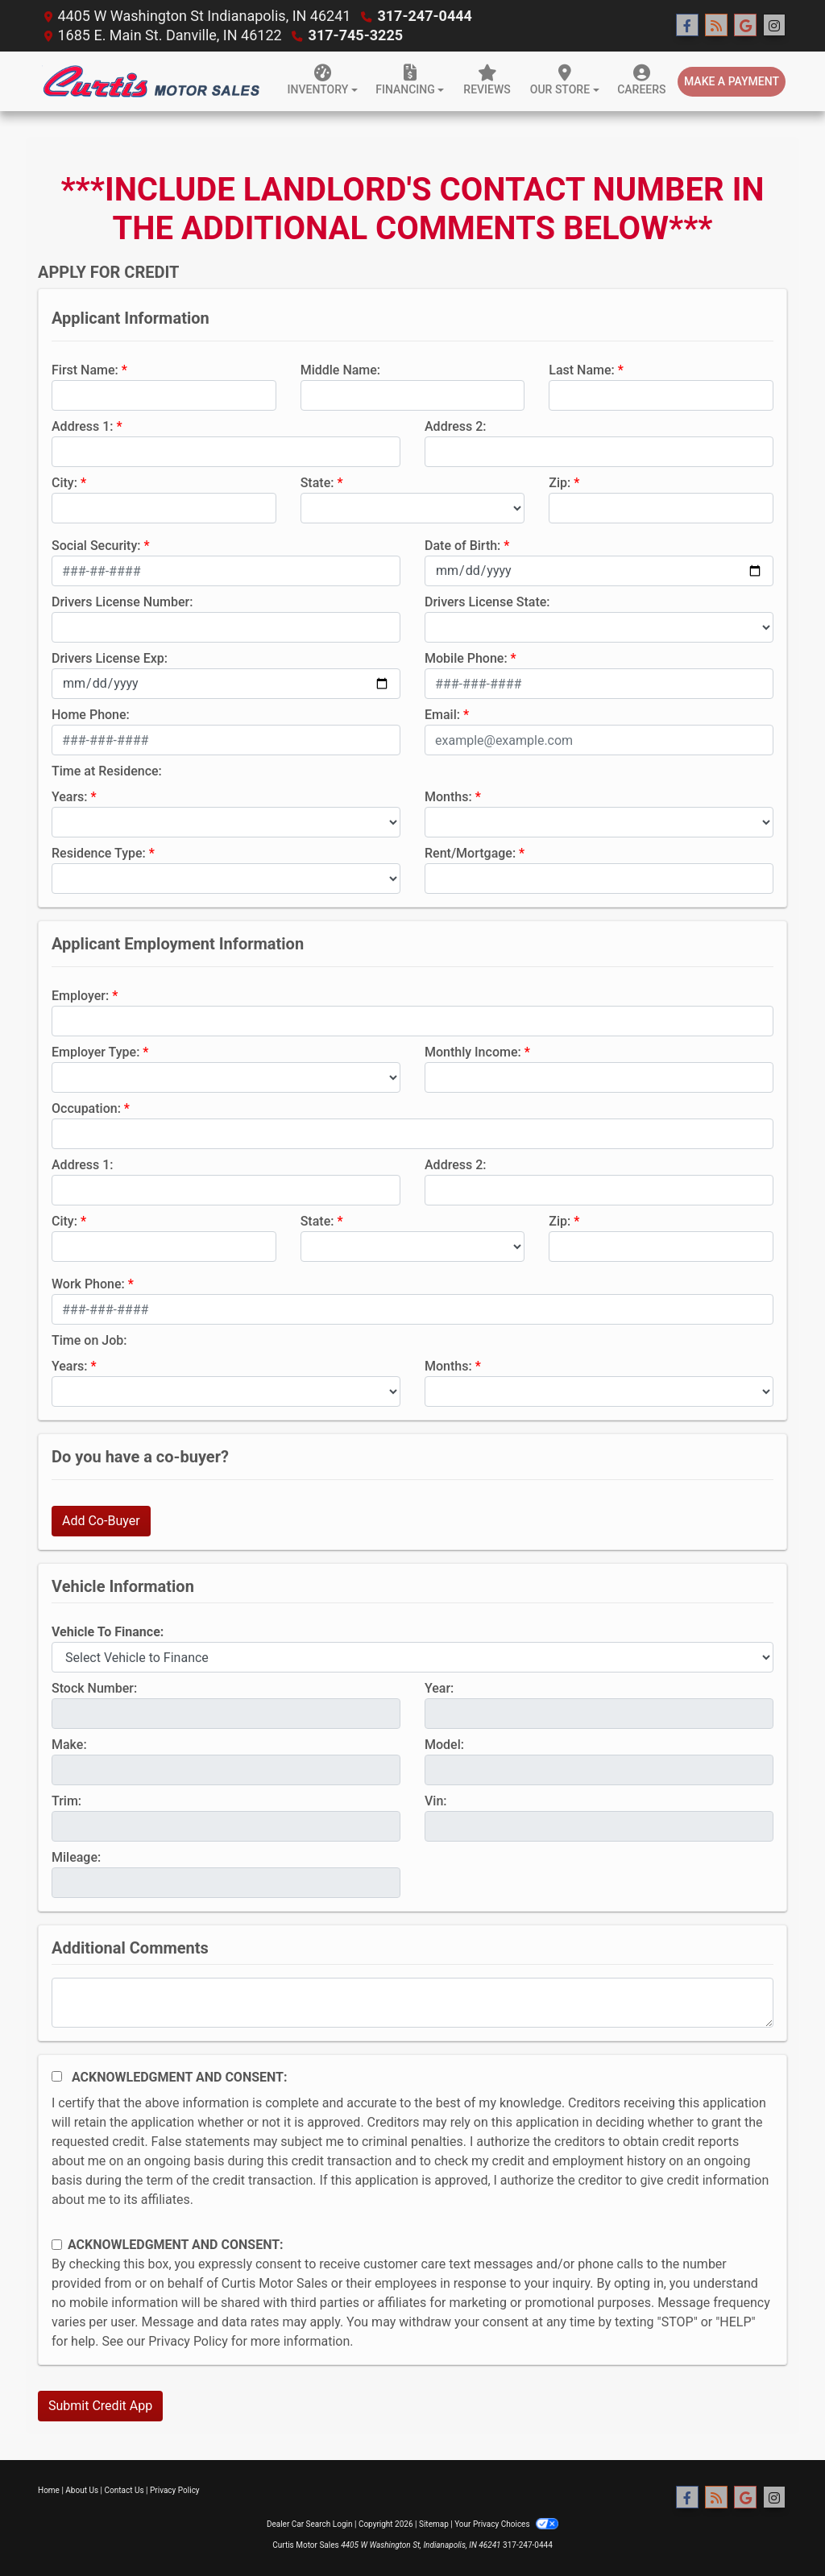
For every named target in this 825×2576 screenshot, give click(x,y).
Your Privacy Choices (506, 2524)
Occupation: (86, 1108)
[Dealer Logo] (151, 81)
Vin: (436, 1801)
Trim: (66, 1801)
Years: (70, 796)
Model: (444, 1744)
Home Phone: (91, 714)
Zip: (559, 482)
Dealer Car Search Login (310, 2524)
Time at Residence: (107, 771)
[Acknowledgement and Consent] (57, 2076)
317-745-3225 (356, 35)
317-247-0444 (424, 15)
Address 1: (82, 426)
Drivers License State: (487, 602)
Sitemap (434, 2524)
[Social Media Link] (774, 26)
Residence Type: (99, 853)
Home (49, 2490)
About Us (81, 2490)
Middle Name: (340, 370)
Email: (442, 714)
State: (317, 482)
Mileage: (76, 1857)
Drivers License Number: (122, 602)
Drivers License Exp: (110, 658)
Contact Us (124, 2490)
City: (64, 482)
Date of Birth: (462, 545)
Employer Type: (95, 1052)
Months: (448, 796)
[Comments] (412, 2003)
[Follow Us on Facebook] (687, 26)
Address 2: (455, 426)
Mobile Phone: (466, 658)
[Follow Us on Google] (745, 26)
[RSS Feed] (716, 26)
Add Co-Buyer (101, 1520)
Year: (439, 1688)
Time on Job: (89, 1340)
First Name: (85, 370)
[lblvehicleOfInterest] (412, 1657)
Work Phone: (88, 1284)
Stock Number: (94, 1688)
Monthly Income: (473, 1052)
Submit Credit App (100, 2405)
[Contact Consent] (57, 2244)
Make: (69, 1744)
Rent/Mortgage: (470, 853)
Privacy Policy (188, 2341)
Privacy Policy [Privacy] (175, 2490)
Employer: (80, 995)
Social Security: (96, 545)
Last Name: (582, 370)
